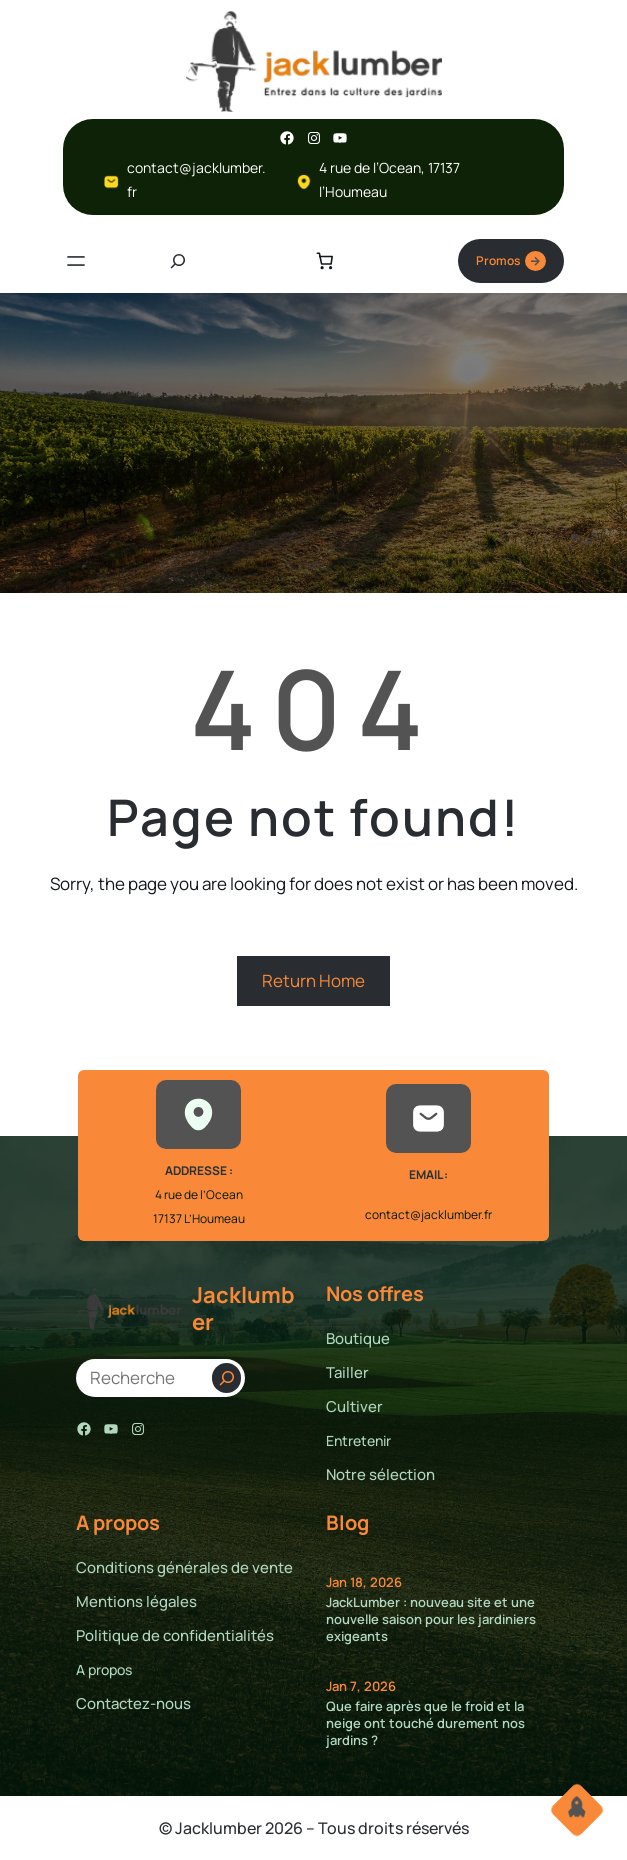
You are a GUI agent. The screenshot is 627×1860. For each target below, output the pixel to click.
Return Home (313, 980)
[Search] (226, 1378)
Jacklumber (243, 1308)
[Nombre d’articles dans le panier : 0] (324, 260)
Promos (511, 261)
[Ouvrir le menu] (76, 261)
